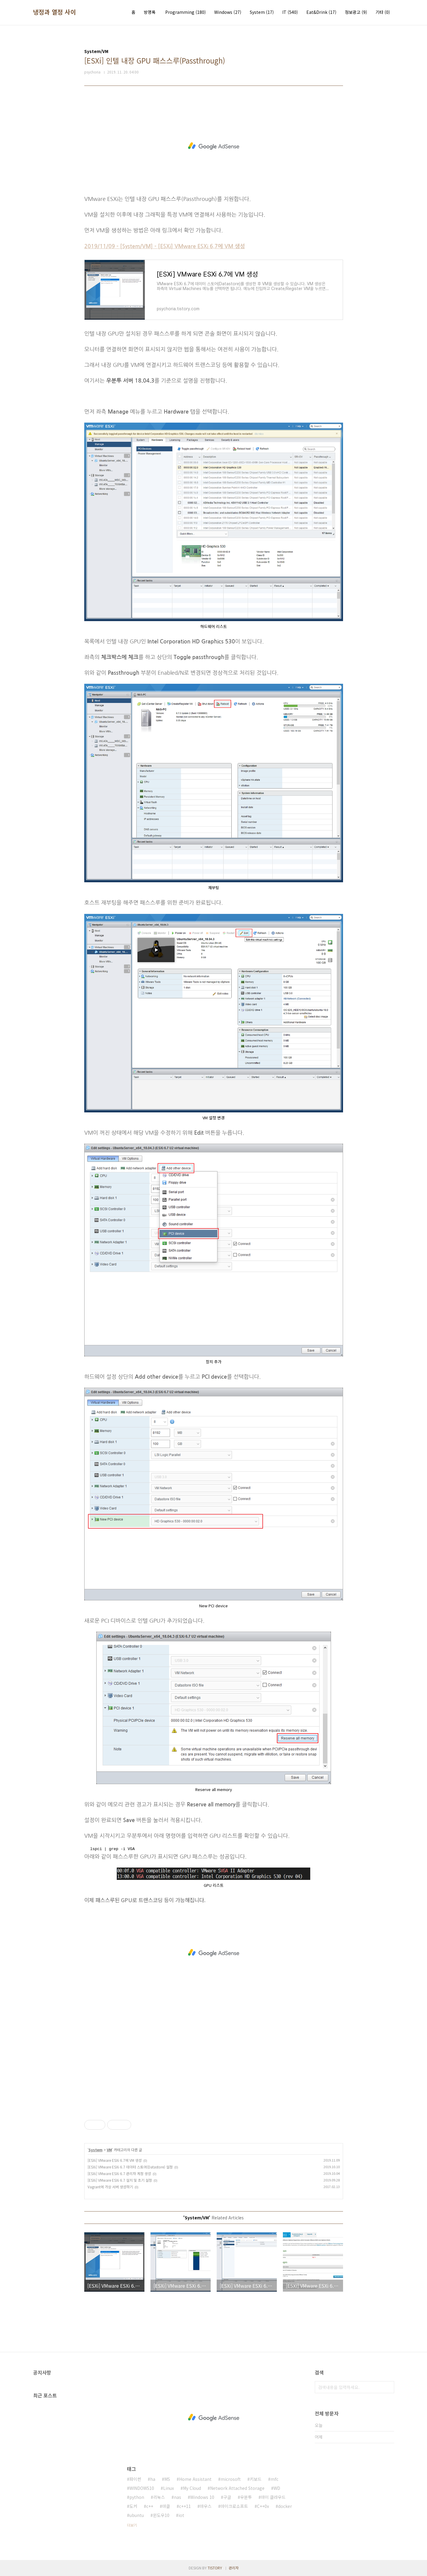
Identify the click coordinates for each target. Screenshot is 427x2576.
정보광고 (356, 12)
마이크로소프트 (234, 2506)
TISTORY (215, 2567)
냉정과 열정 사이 (54, 12)
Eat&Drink (321, 12)
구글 (227, 2497)
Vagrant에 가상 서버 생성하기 (110, 2186)
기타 (383, 12)
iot (181, 2515)
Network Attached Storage (237, 2488)
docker (285, 2506)
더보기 (132, 2525)
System (262, 12)
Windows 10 (202, 2497)
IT (290, 12)
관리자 (234, 2567)
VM (109, 2149)
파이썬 (135, 2479)
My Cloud (192, 2488)
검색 (388, 2387)
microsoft (231, 2479)
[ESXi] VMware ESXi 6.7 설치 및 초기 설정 (120, 2180)
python (136, 2497)
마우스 (206, 2506)
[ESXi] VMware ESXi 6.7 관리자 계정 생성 (119, 2173)
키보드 (255, 2479)
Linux (168, 2488)
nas (177, 2497)
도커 (133, 2506)
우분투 (246, 2497)
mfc (274, 2479)
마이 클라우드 (273, 2497)
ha (152, 2479)
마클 (166, 2506)
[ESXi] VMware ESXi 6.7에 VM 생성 (115, 2160)
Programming (185, 12)
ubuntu (136, 2515)
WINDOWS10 (141, 2488)
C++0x (263, 2506)
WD (277, 2488)
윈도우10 (161, 2515)
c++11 (185, 2506)
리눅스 (159, 2497)
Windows (227, 12)
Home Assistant (195, 2479)
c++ (149, 2506)
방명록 (150, 12)
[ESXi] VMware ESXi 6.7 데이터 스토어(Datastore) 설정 (130, 2166)
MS (167, 2479)
